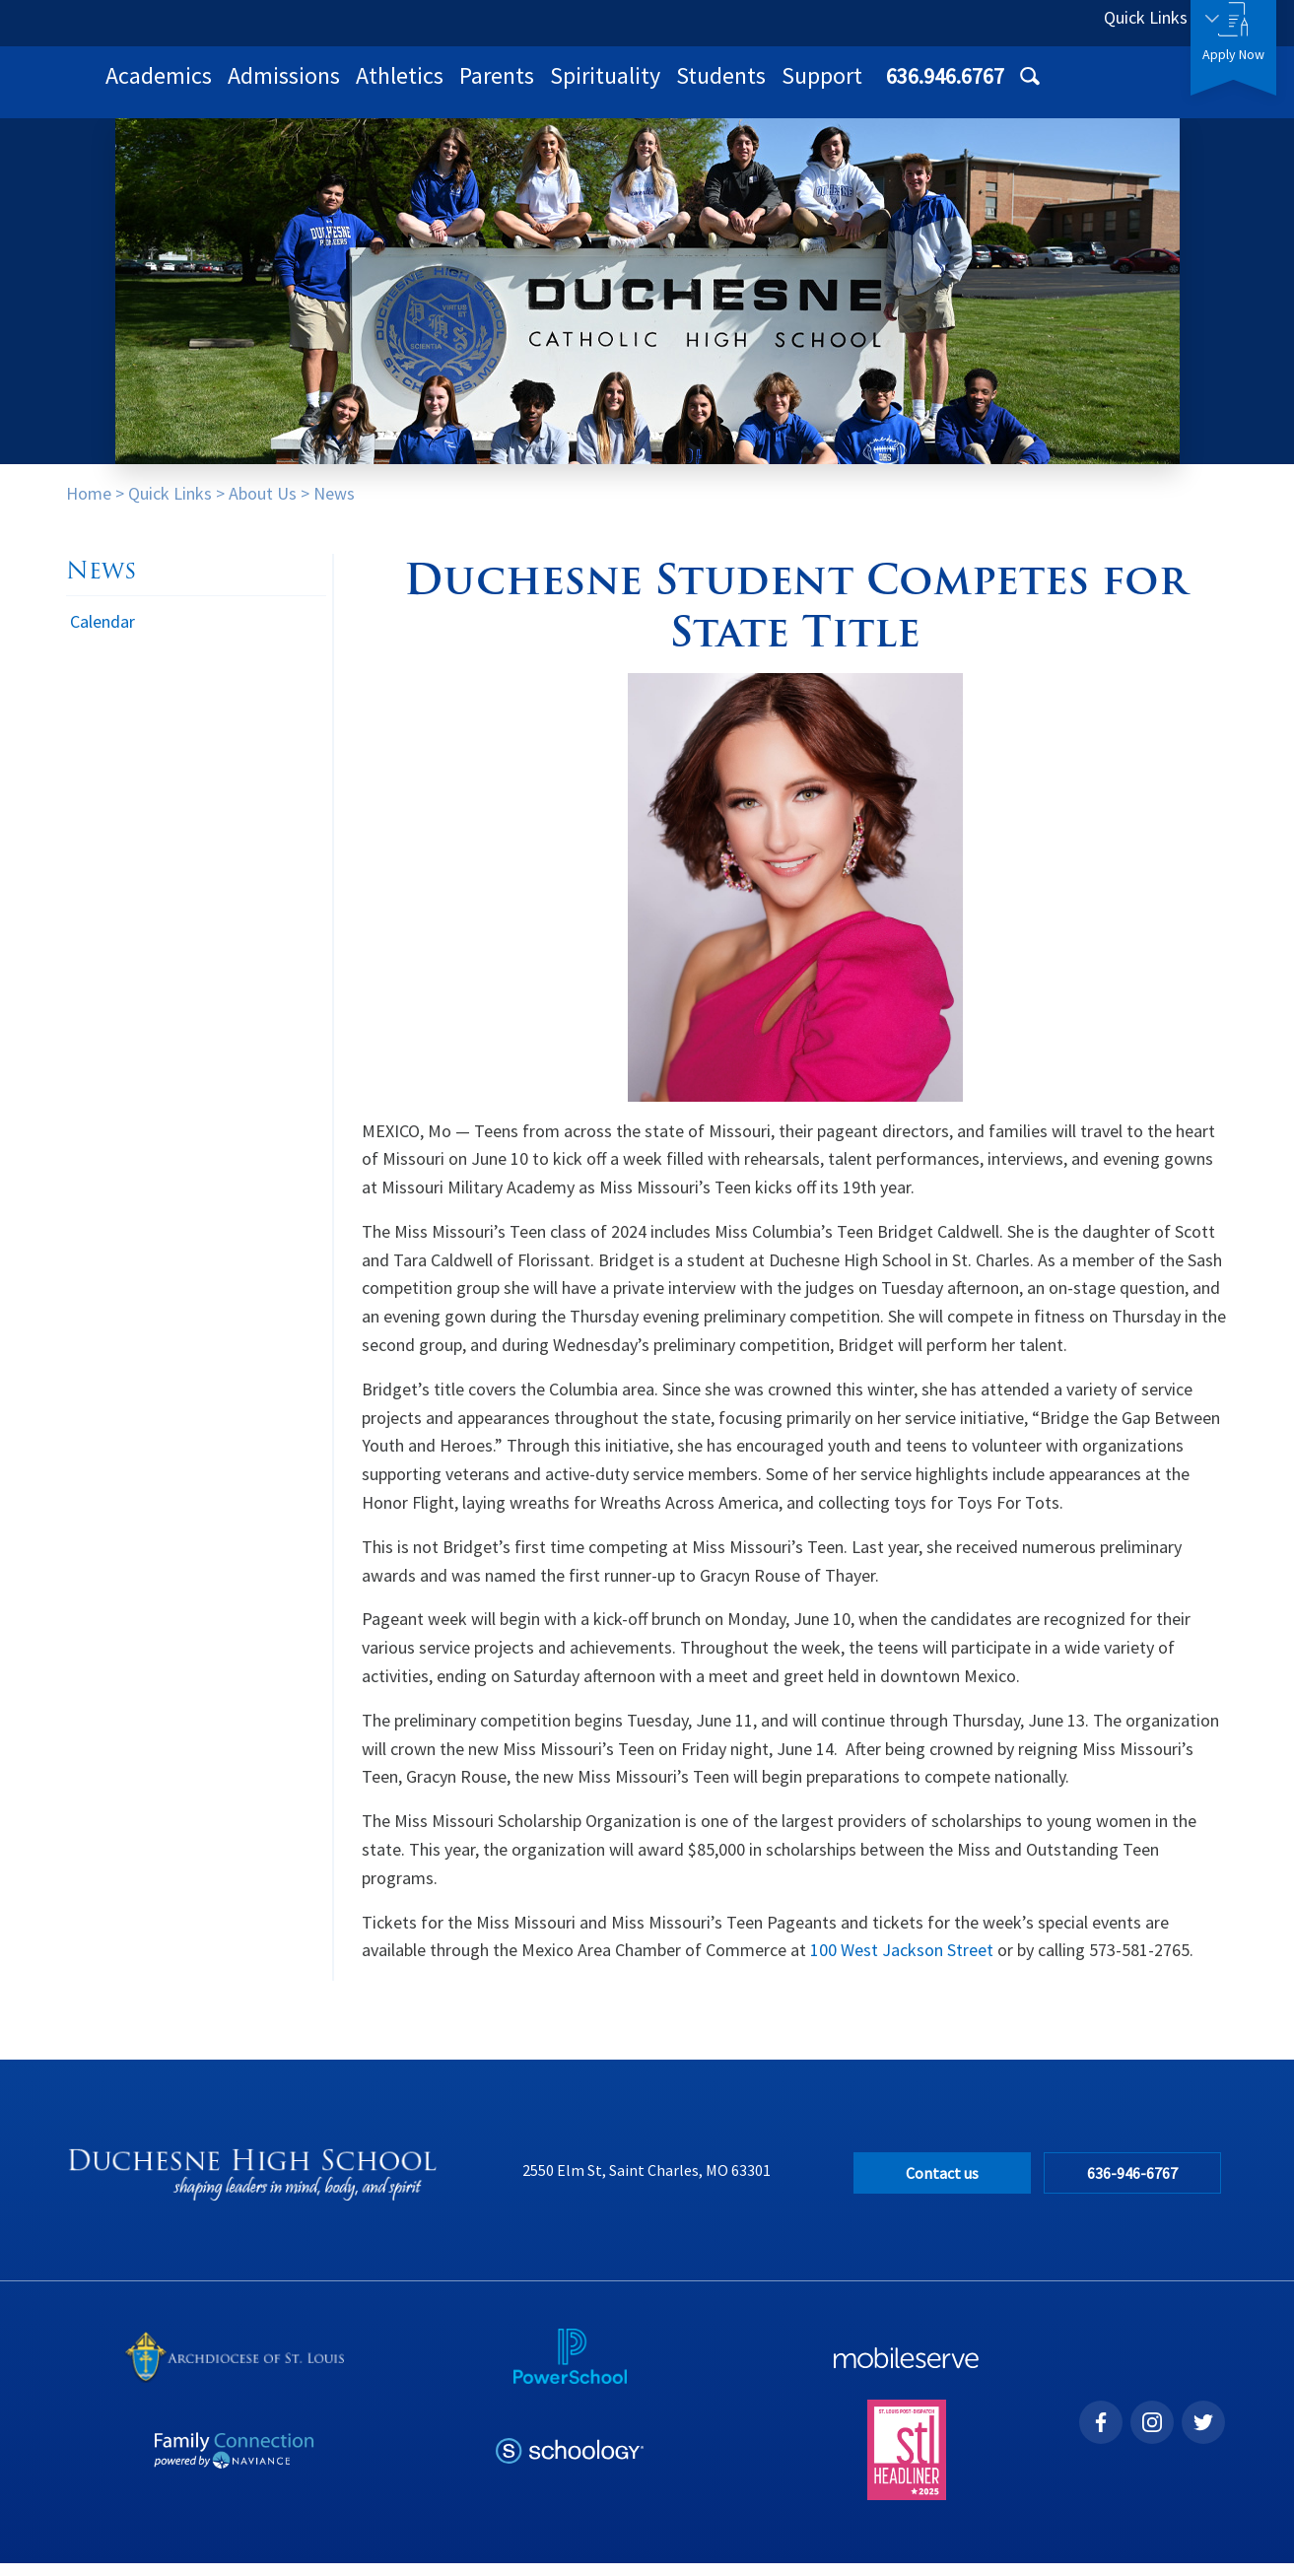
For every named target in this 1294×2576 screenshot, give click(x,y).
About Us (263, 506)
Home (88, 506)
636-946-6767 (1138, 2186)
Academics (416, 88)
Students (978, 88)
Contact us (942, 2186)
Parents (753, 88)
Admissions (541, 88)
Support (1079, 88)
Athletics (657, 88)
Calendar (102, 634)
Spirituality (862, 88)
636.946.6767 (999, 22)
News (334, 506)
